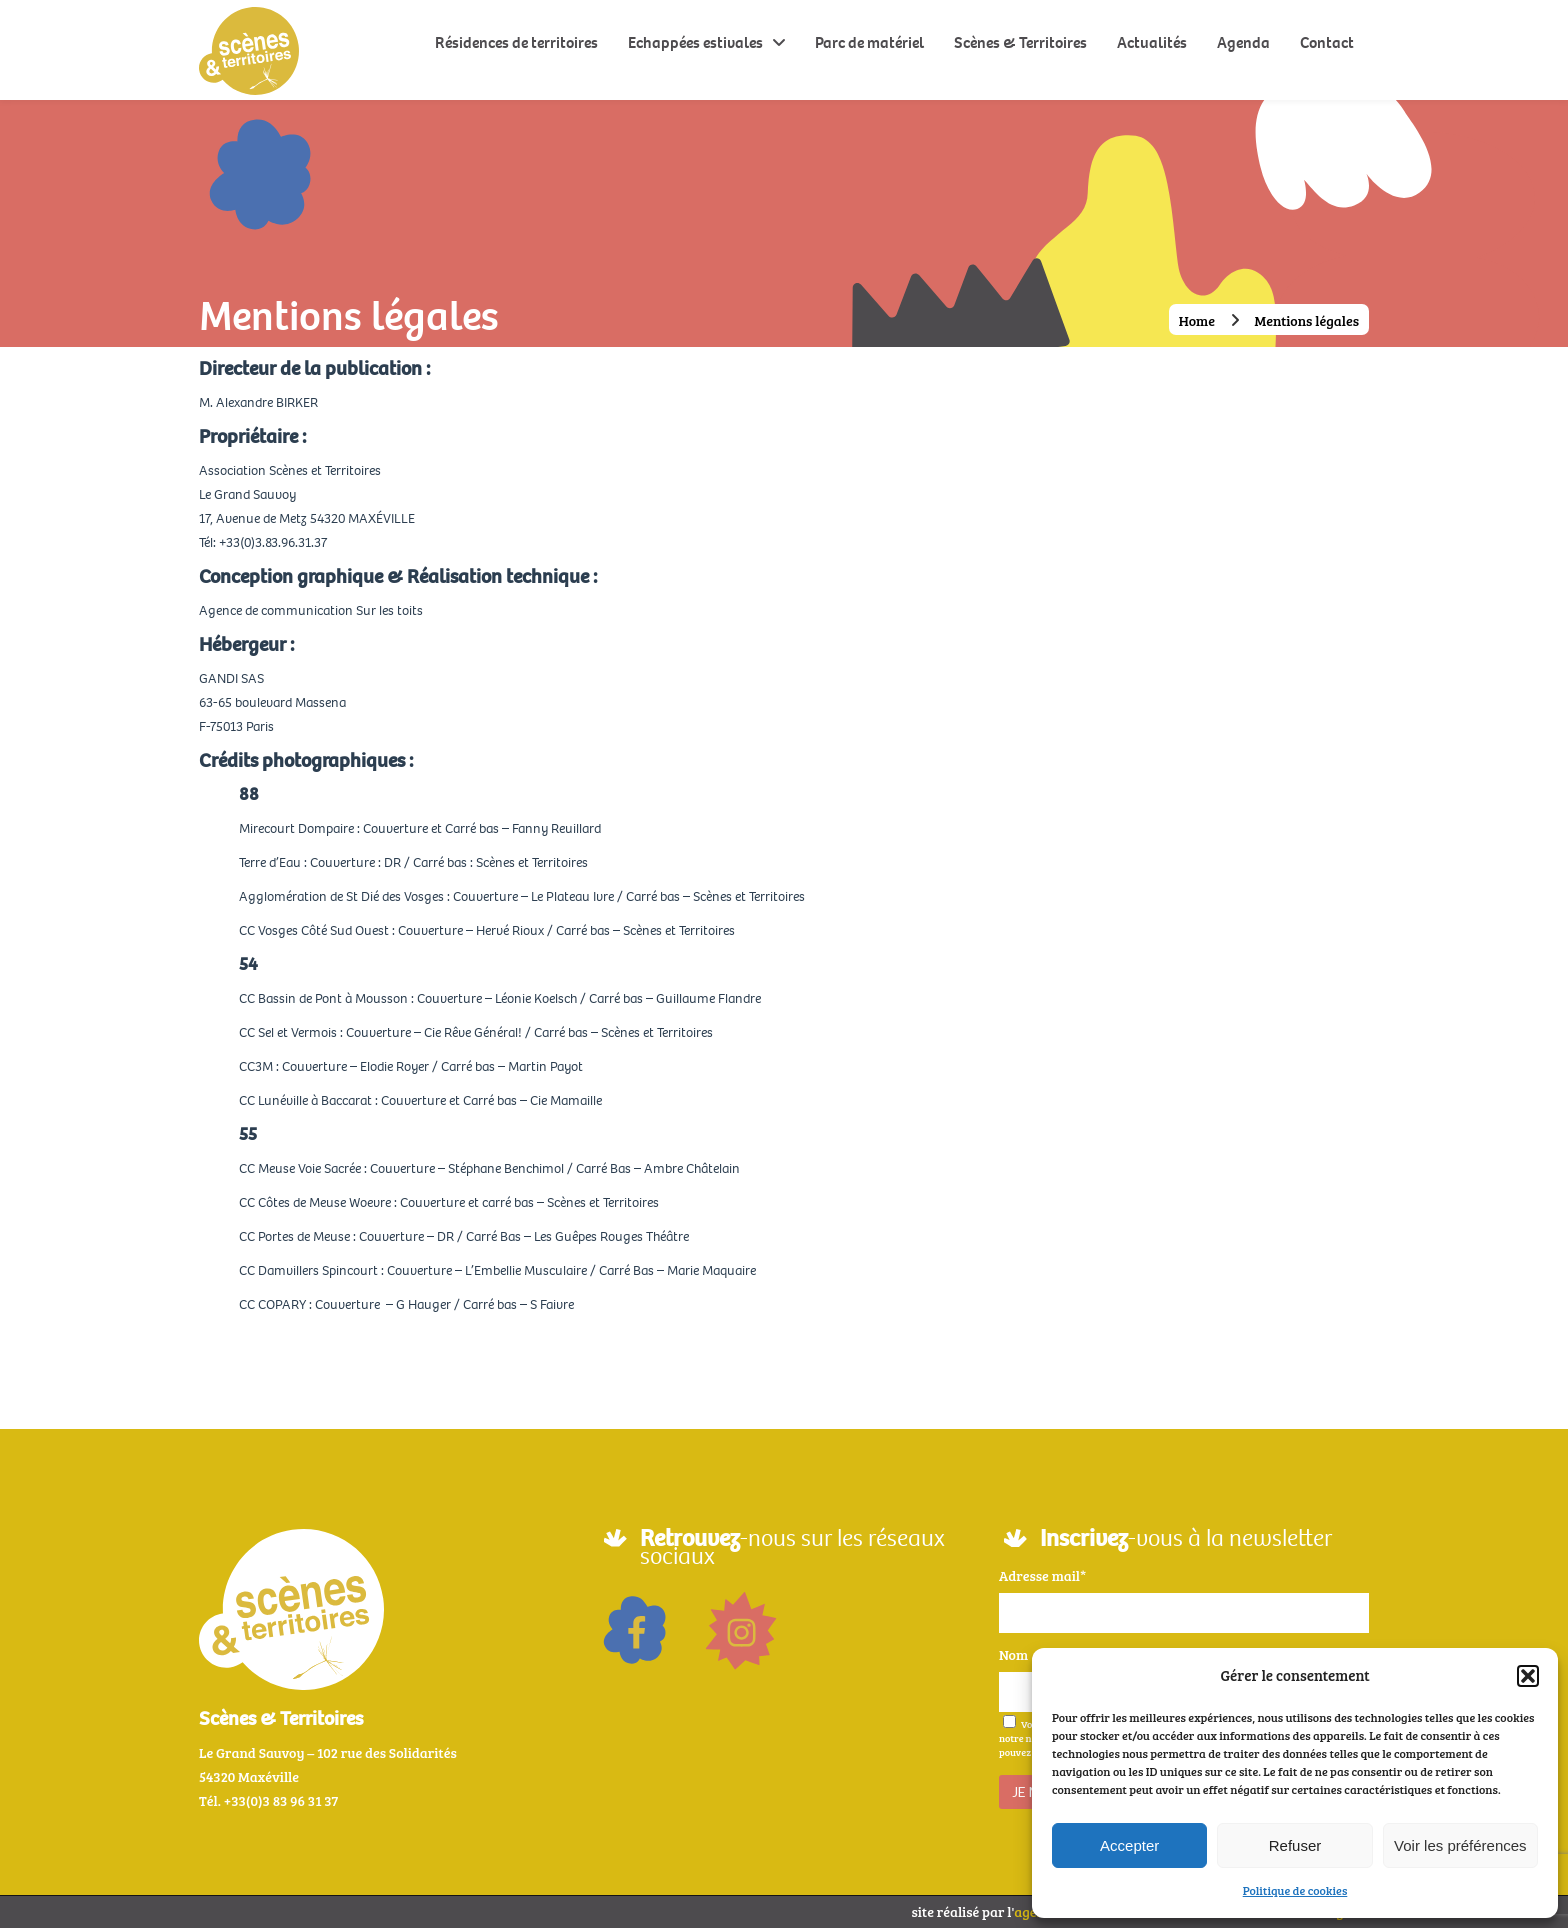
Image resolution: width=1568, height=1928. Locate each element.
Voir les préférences (1460, 1845)
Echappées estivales (695, 42)
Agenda (1243, 42)
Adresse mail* (1042, 1575)
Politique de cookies (1295, 1890)
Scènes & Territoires (1020, 42)
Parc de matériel (869, 42)
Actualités (1152, 42)
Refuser (1295, 1845)
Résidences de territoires (516, 42)
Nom (1013, 1654)
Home (1197, 320)
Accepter (1129, 1845)
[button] (1528, 1676)
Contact (1327, 42)
